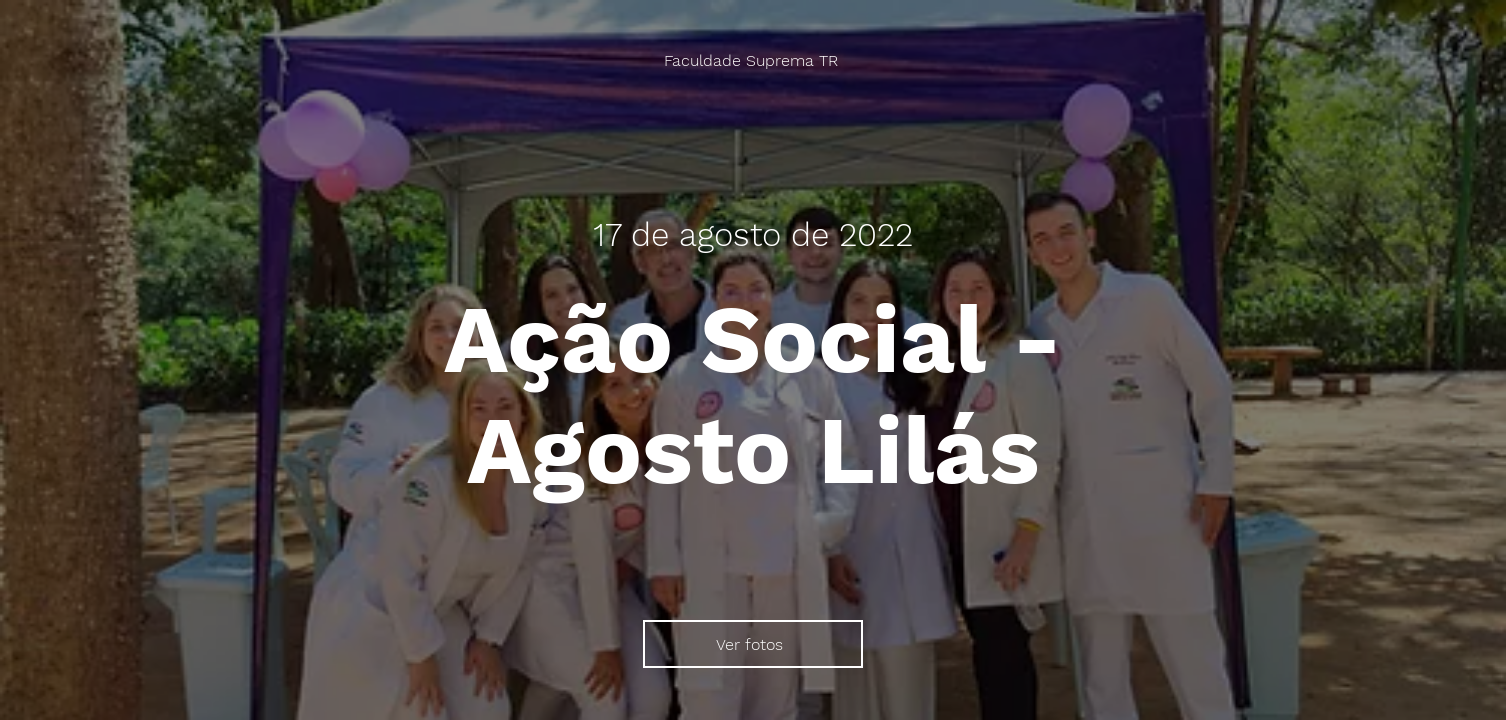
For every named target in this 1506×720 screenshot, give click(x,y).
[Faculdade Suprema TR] (753, 60)
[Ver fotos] (753, 644)
